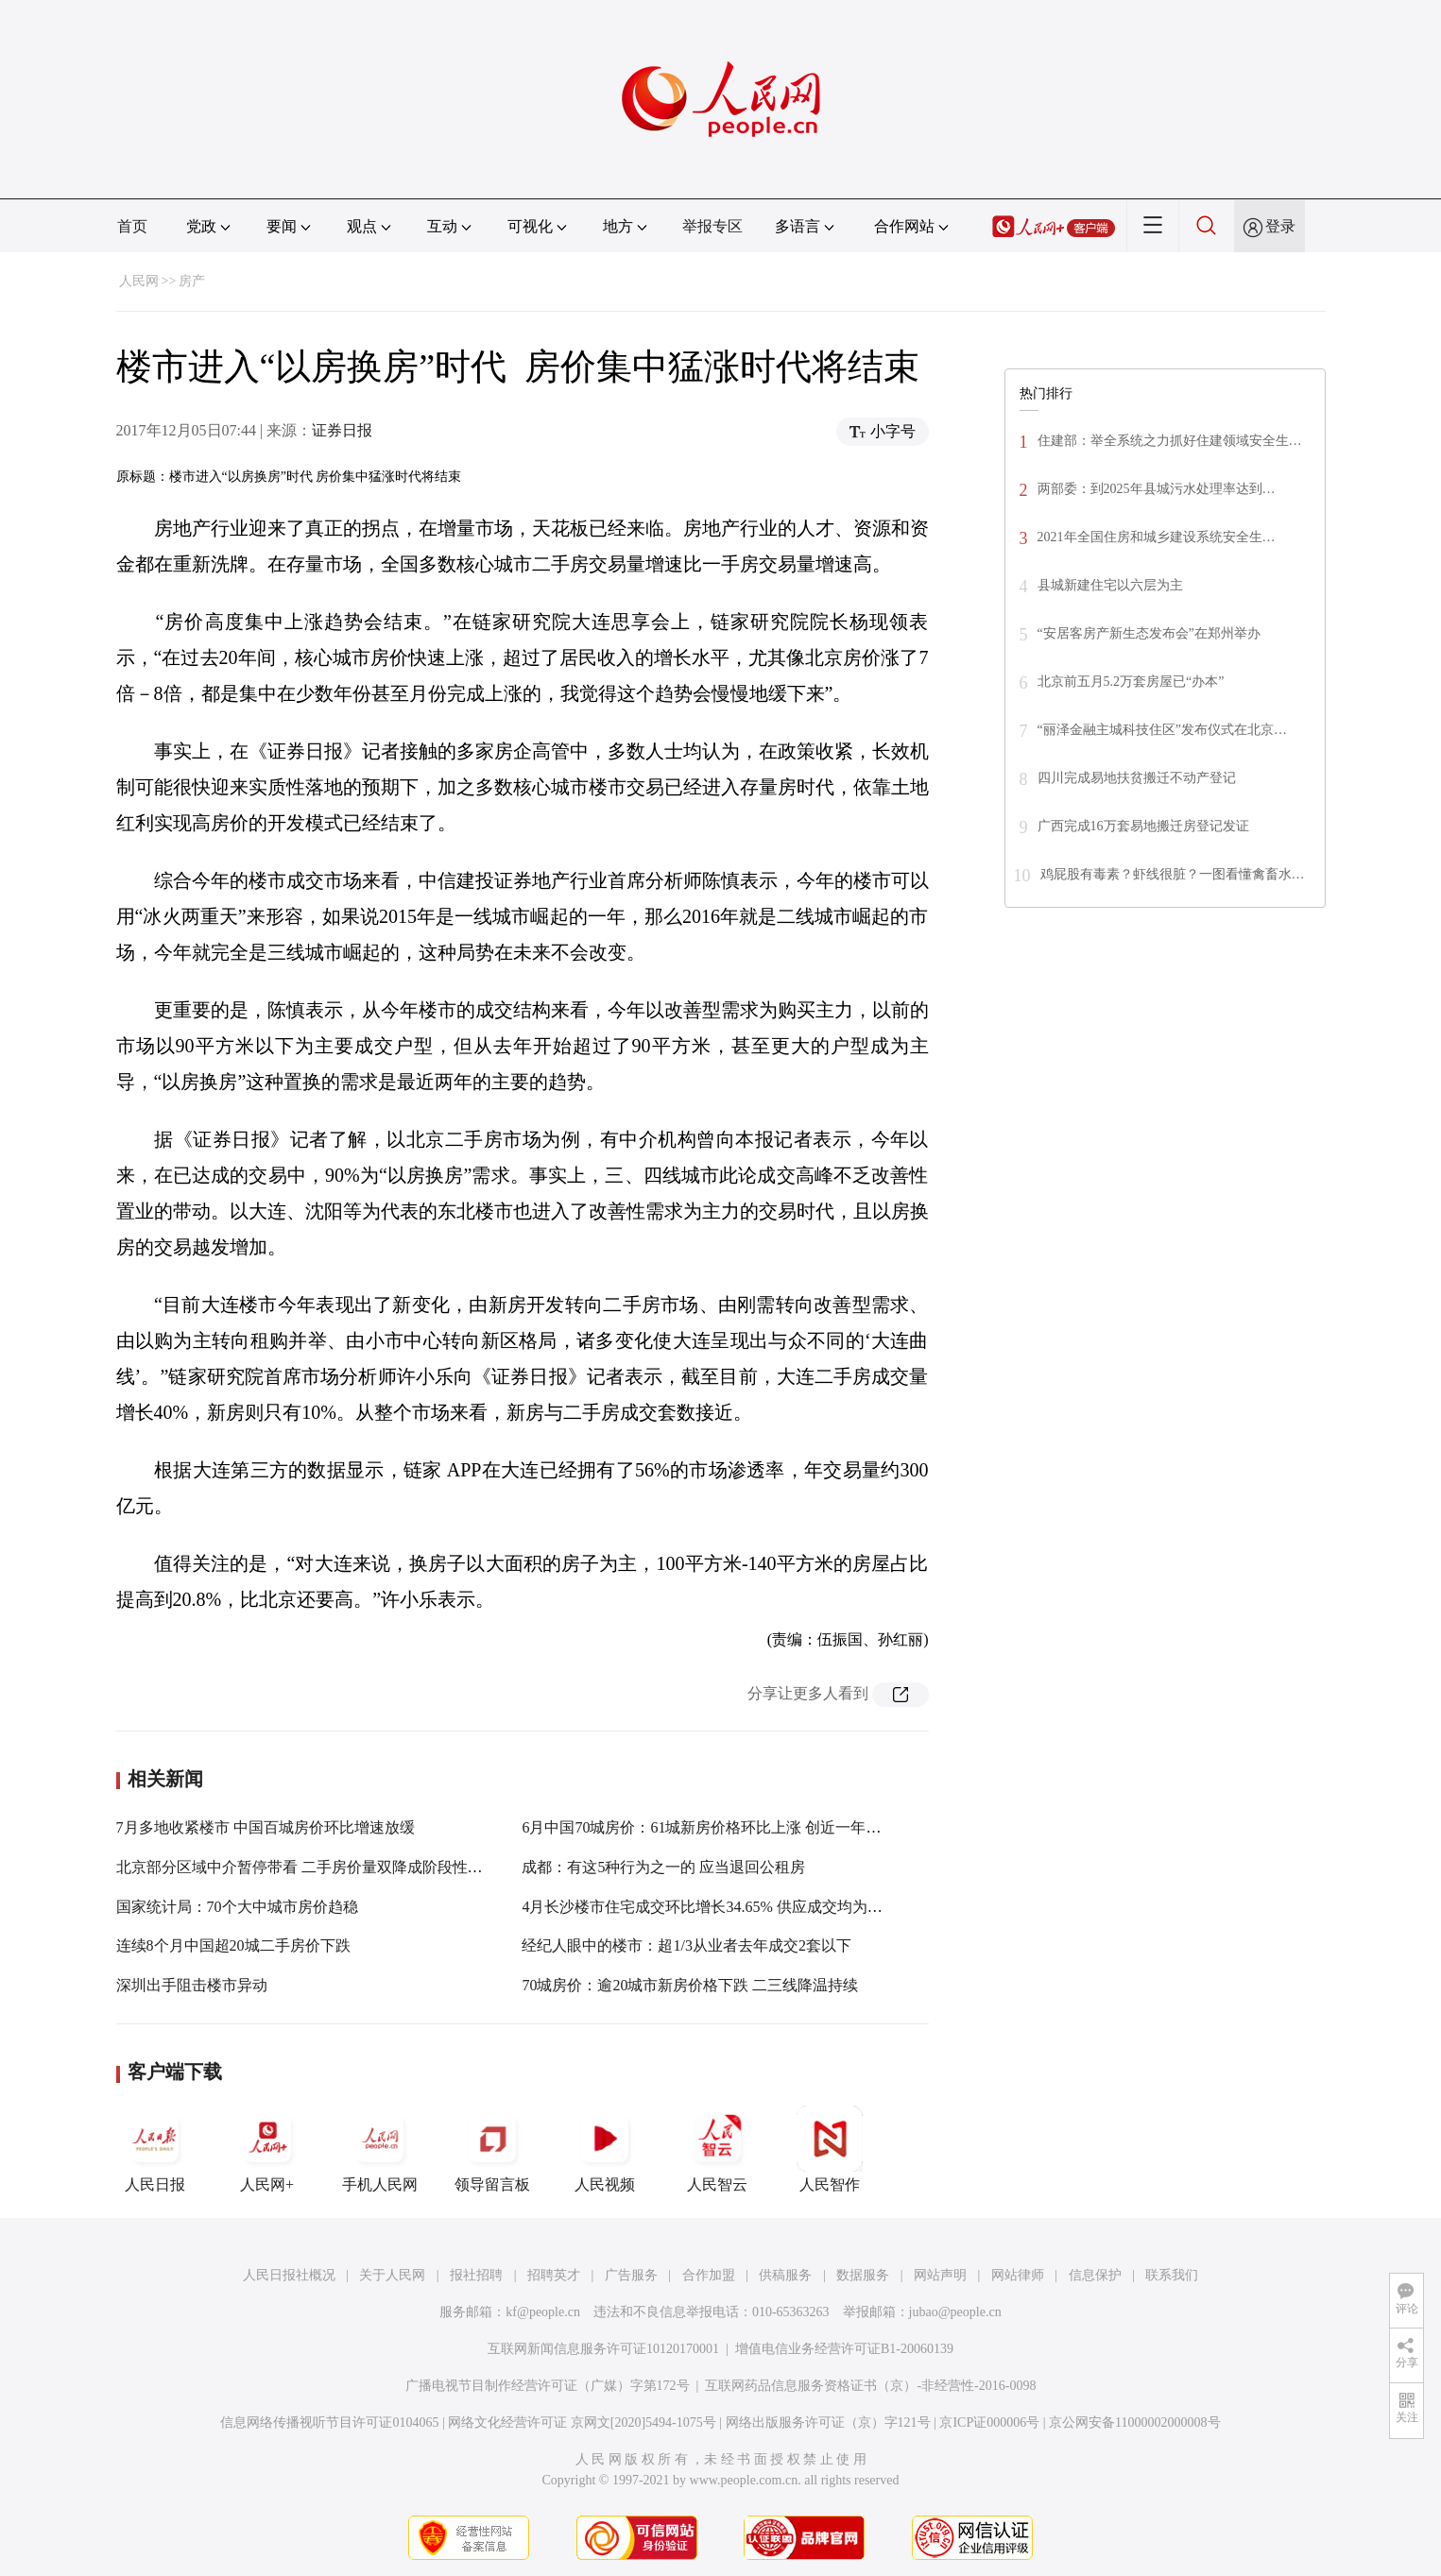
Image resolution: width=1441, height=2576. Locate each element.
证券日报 (342, 430)
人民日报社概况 (289, 2275)
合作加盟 (708, 2275)
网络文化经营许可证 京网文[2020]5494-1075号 (582, 2422)
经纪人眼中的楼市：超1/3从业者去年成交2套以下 (686, 1945)
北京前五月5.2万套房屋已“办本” (1131, 681)
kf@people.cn (543, 2312)
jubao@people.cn (955, 2312)
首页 (132, 226)
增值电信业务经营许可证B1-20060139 (844, 2349)
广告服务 (631, 2275)
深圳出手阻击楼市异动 (191, 1985)
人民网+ (267, 2149)
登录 (1280, 226)
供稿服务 (785, 2275)
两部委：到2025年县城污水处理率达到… (1157, 489)
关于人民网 (392, 2275)
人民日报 (155, 2149)
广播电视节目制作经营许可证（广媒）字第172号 (547, 2386)
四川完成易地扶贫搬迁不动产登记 (1137, 778)
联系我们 (1171, 2275)
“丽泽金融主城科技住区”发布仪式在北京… (1162, 730)
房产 (192, 281)
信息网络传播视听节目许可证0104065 (329, 2422)
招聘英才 (553, 2275)
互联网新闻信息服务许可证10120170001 (603, 2349)
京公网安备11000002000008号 (1134, 2422)
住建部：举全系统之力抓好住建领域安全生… (1170, 441)
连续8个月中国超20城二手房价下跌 (233, 1945)
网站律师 (1017, 2275)
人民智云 (717, 2149)
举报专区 (712, 226)
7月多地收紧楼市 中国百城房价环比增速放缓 (265, 1827)
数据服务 (862, 2275)
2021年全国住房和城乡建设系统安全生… (1157, 537)
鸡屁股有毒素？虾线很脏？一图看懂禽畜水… (1172, 874)
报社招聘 (476, 2275)
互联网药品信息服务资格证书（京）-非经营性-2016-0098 (870, 2386)
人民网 (139, 281)
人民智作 (830, 2149)
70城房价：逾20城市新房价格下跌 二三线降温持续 (690, 1985)
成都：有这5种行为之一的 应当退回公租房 (663, 1867)
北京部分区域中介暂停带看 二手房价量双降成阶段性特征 (307, 1867)
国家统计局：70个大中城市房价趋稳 (237, 1907)
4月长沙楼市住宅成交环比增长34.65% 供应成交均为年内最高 (724, 1907)
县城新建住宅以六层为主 (1110, 585)
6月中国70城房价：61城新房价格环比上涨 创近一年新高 (709, 1827)
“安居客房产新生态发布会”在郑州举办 (1149, 633)
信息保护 (1095, 2275)
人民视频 (605, 2149)
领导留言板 (492, 2149)
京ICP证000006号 (989, 2422)
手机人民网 (380, 2149)
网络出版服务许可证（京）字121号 (828, 2422)
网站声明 (940, 2275)
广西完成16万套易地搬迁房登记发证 (1143, 826)
